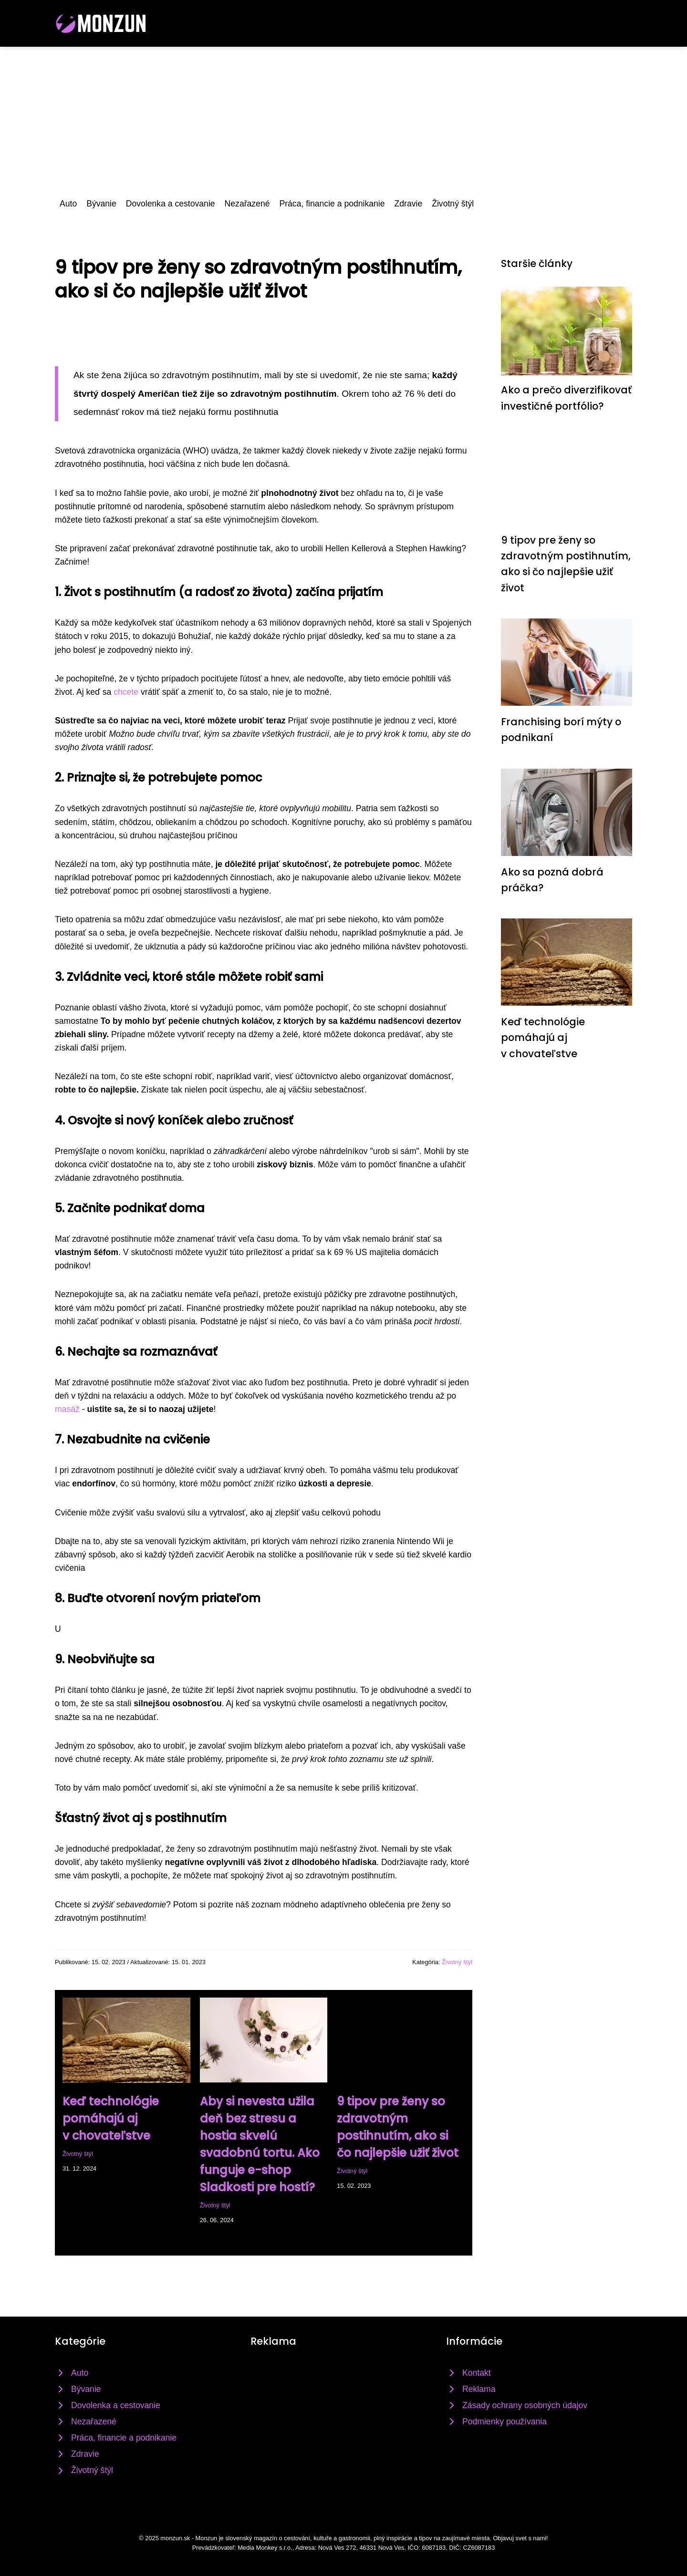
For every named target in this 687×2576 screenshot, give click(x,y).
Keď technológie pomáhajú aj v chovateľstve (110, 2118)
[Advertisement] (343, 118)
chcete (126, 692)
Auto (68, 203)
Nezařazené (247, 203)
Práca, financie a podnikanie (332, 203)
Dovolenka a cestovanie (170, 203)
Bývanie (101, 203)
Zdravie (409, 203)
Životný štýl (453, 203)
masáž (67, 1409)
